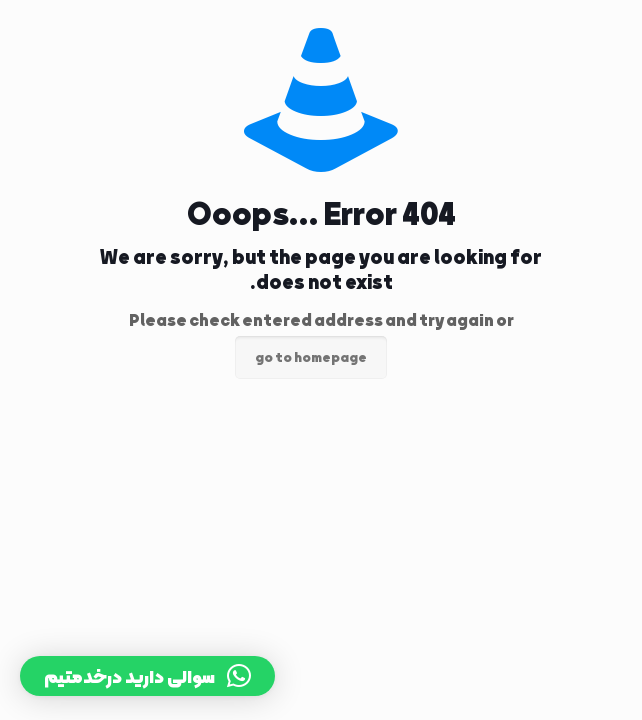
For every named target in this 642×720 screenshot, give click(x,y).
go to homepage (311, 357)
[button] (147, 676)
